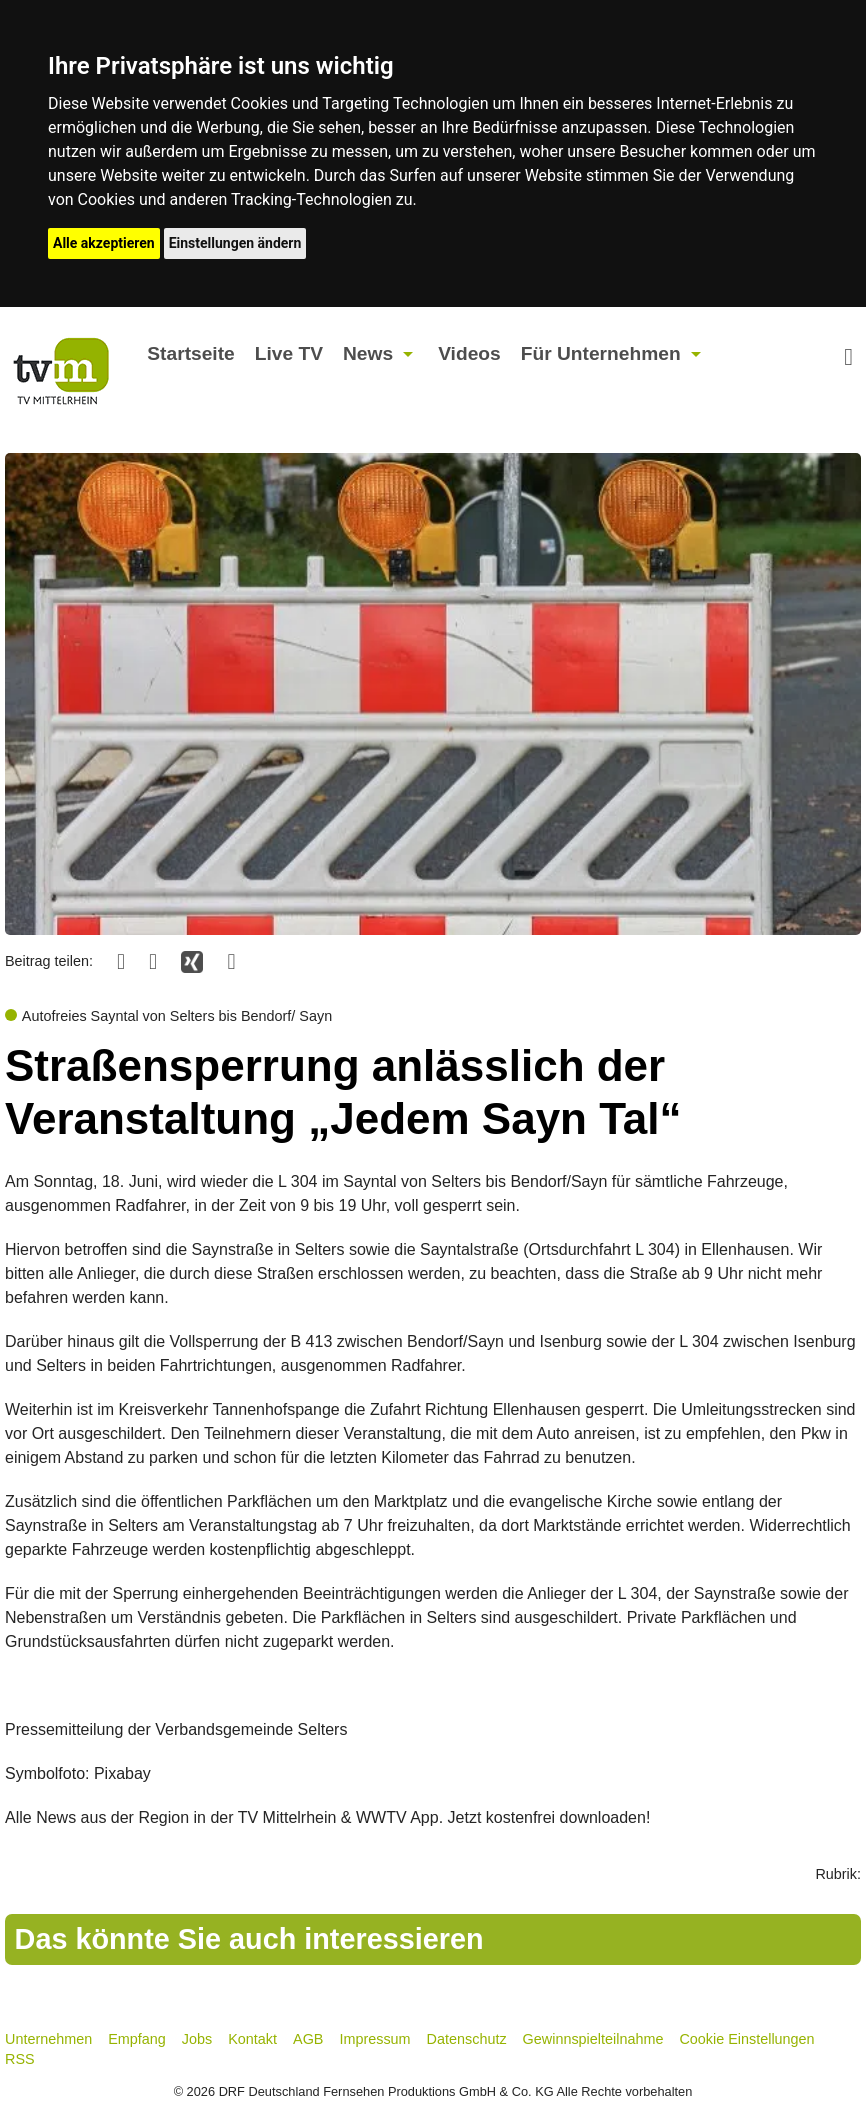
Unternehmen (48, 2039)
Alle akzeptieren (104, 243)
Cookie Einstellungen (746, 2039)
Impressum (374, 2039)
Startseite (190, 353)
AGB (308, 2039)
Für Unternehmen (601, 353)
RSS (20, 2059)
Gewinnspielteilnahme (593, 2039)
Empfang (137, 2039)
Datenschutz (467, 2039)
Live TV (289, 353)
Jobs (197, 2039)
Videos (469, 353)
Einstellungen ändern (235, 243)
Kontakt (252, 2039)
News (368, 353)
